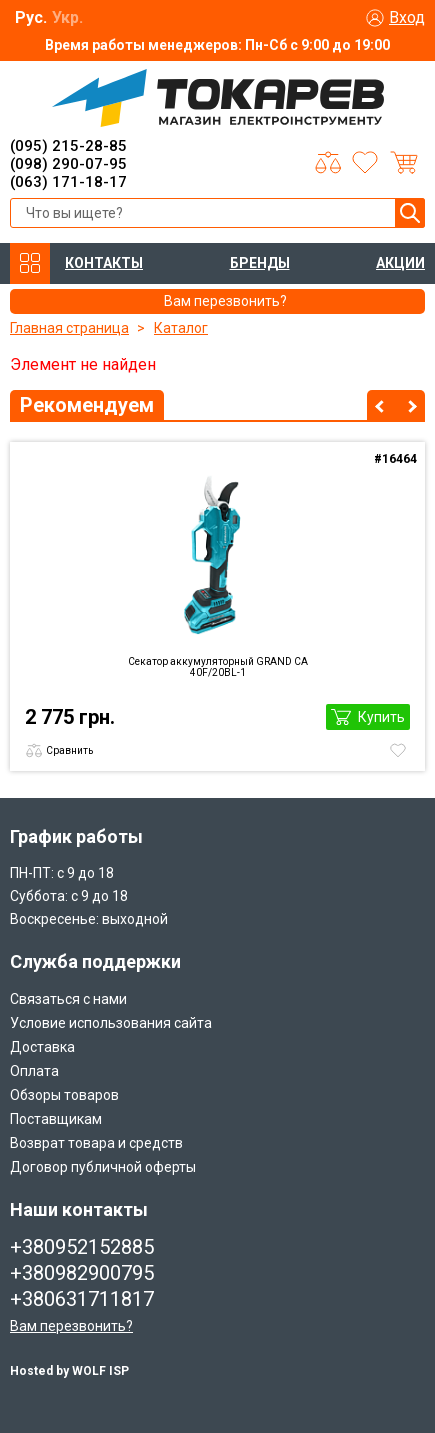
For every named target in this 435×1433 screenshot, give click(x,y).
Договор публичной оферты (103, 1167)
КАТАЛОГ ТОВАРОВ (30, 263)
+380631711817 (82, 1299)
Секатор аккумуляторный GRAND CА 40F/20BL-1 (218, 667)
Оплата (34, 1071)
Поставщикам (56, 1119)
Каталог (181, 328)
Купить (381, 717)
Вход (407, 17)
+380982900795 (82, 1273)
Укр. (67, 17)
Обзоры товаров (64, 1095)
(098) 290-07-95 (68, 164)
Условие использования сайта (111, 1023)
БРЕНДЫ (260, 263)
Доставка (42, 1047)
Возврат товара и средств (96, 1143)
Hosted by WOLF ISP (69, 1371)
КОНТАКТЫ (104, 263)
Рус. (31, 17)
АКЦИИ (400, 263)
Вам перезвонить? (71, 1326)
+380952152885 (82, 1247)
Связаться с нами (68, 999)
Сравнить (69, 750)
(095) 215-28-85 (68, 146)
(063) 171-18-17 (68, 182)
